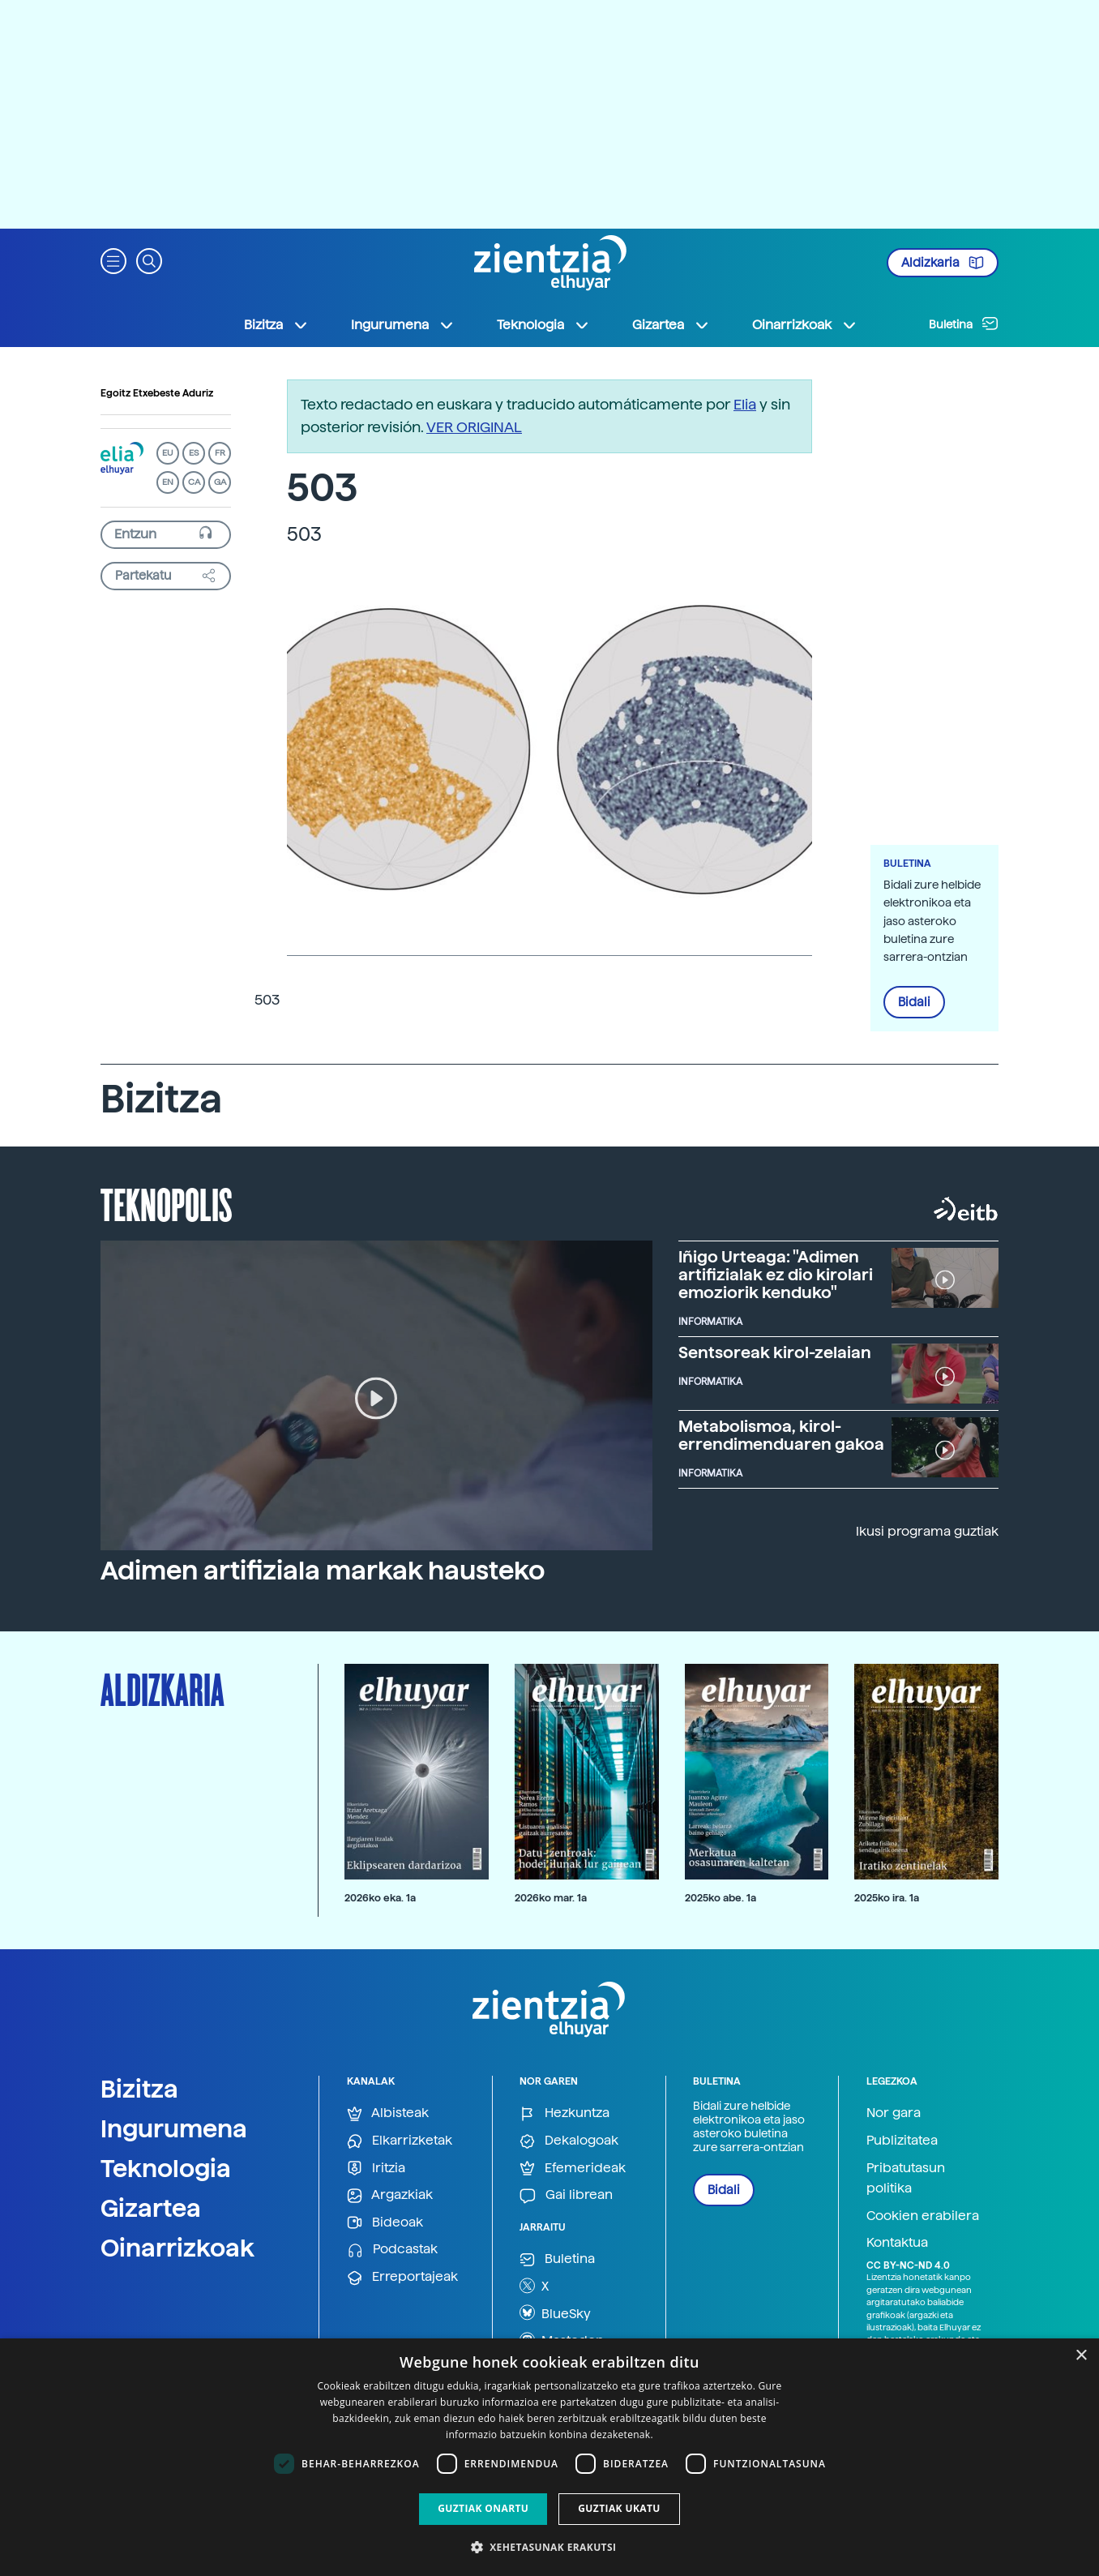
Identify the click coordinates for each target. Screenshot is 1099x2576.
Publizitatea (902, 2140)
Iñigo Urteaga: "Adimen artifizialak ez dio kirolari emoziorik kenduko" (775, 1274)
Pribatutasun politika (905, 2178)
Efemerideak (573, 2168)
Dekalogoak (569, 2141)
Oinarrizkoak (177, 2247)
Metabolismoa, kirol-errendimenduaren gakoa (781, 1435)
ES (194, 453)
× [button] (1081, 2356)
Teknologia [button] (543, 325)
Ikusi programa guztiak (927, 1531)
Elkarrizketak (399, 2141)
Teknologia (165, 2168)
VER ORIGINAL (474, 426)
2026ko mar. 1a (551, 1898)
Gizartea (150, 2207)
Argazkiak (390, 2195)
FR (220, 453)
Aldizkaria (942, 263)
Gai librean (566, 2195)
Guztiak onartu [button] (483, 2508)
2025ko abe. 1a (720, 1898)
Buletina (964, 323)
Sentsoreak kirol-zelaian (774, 1352)
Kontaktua (897, 2242)
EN (167, 482)
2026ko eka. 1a (380, 1898)
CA (194, 482)
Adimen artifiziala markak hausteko (322, 1570)
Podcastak (392, 2249)
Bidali (914, 1002)
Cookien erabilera (922, 2215)
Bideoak (385, 2222)
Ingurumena (173, 2128)
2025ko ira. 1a (886, 1898)
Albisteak (388, 2113)
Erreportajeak (402, 2277)
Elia (744, 404)
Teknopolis (166, 1203)
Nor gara (893, 2112)
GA (220, 482)
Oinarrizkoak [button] (804, 325)
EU (167, 453)
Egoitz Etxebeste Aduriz (156, 393)
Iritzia (376, 2168)
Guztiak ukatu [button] (619, 2508)
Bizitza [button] (276, 325)
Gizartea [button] (671, 325)
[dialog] (549, 2457)
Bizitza (139, 2088)
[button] (113, 259)
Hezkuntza (564, 2113)
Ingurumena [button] (403, 325)
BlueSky (555, 2312)
